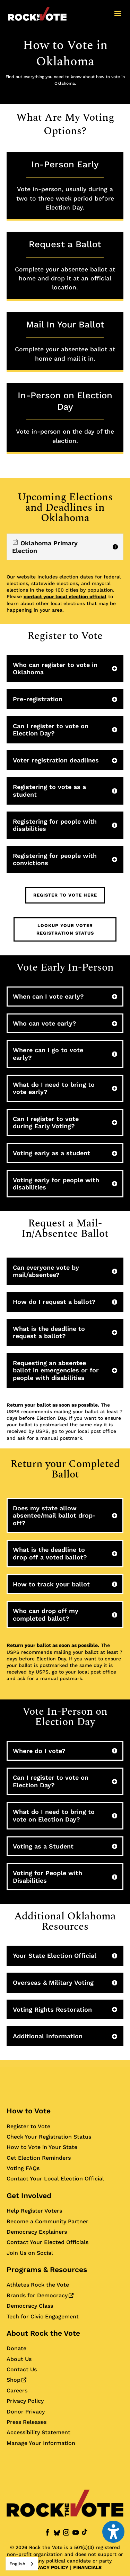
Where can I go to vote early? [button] (48, 1053)
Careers (17, 2390)
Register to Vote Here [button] (65, 895)
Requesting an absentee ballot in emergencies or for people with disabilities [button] (56, 1370)
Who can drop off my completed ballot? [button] (45, 1614)
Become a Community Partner (47, 2221)
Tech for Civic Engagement (43, 2316)
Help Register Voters (34, 2210)
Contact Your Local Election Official (55, 2178)
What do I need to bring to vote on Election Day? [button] (54, 1815)
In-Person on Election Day (65, 417)
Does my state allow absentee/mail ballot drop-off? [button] (54, 1515)
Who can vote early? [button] (44, 1023)
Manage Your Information (41, 2443)
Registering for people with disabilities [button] (55, 825)
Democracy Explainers (37, 2231)
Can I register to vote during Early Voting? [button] (46, 1122)
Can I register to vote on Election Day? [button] (50, 729)
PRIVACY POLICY (48, 2567)
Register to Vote (28, 2126)
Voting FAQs (23, 2168)
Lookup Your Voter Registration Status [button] (65, 929)
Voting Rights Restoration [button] (52, 2009)
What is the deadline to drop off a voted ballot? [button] (50, 1553)
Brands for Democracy (40, 2295)
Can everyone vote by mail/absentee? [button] (46, 1271)
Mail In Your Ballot (65, 341)
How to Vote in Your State (42, 2147)
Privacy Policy (25, 2401)
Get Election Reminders (39, 2158)
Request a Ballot (65, 265)
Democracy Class (30, 2305)
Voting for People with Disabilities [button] (47, 1876)
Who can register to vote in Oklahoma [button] (55, 668)
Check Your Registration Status (49, 2136)
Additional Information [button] (48, 2036)
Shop (16, 2379)
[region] (65, 547)
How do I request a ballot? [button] (54, 1301)
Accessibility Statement (38, 2432)
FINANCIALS (87, 2567)
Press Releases (26, 2422)
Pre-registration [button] (37, 699)
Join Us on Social (30, 2253)
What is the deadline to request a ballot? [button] (49, 1332)
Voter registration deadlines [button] (56, 760)
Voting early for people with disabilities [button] (56, 1183)
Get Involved (29, 2195)
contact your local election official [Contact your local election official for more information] (65, 596)
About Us (19, 2359)
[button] (117, 18)
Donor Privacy (26, 2411)
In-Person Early (65, 185)
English (17, 2563)
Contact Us (22, 2369)
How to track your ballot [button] (51, 1584)
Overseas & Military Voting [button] (53, 1982)
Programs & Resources (47, 2269)
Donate (16, 2348)
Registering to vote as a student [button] (49, 790)
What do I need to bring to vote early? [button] (54, 1088)
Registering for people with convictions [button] (55, 859)
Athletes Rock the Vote (38, 2284)
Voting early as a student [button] (51, 1153)
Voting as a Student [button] (43, 1846)
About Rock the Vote (43, 2333)
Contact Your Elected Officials (47, 2242)
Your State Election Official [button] (54, 1955)
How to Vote (29, 2110)
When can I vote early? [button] (48, 996)
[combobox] (22, 2563)
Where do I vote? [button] (39, 1750)
